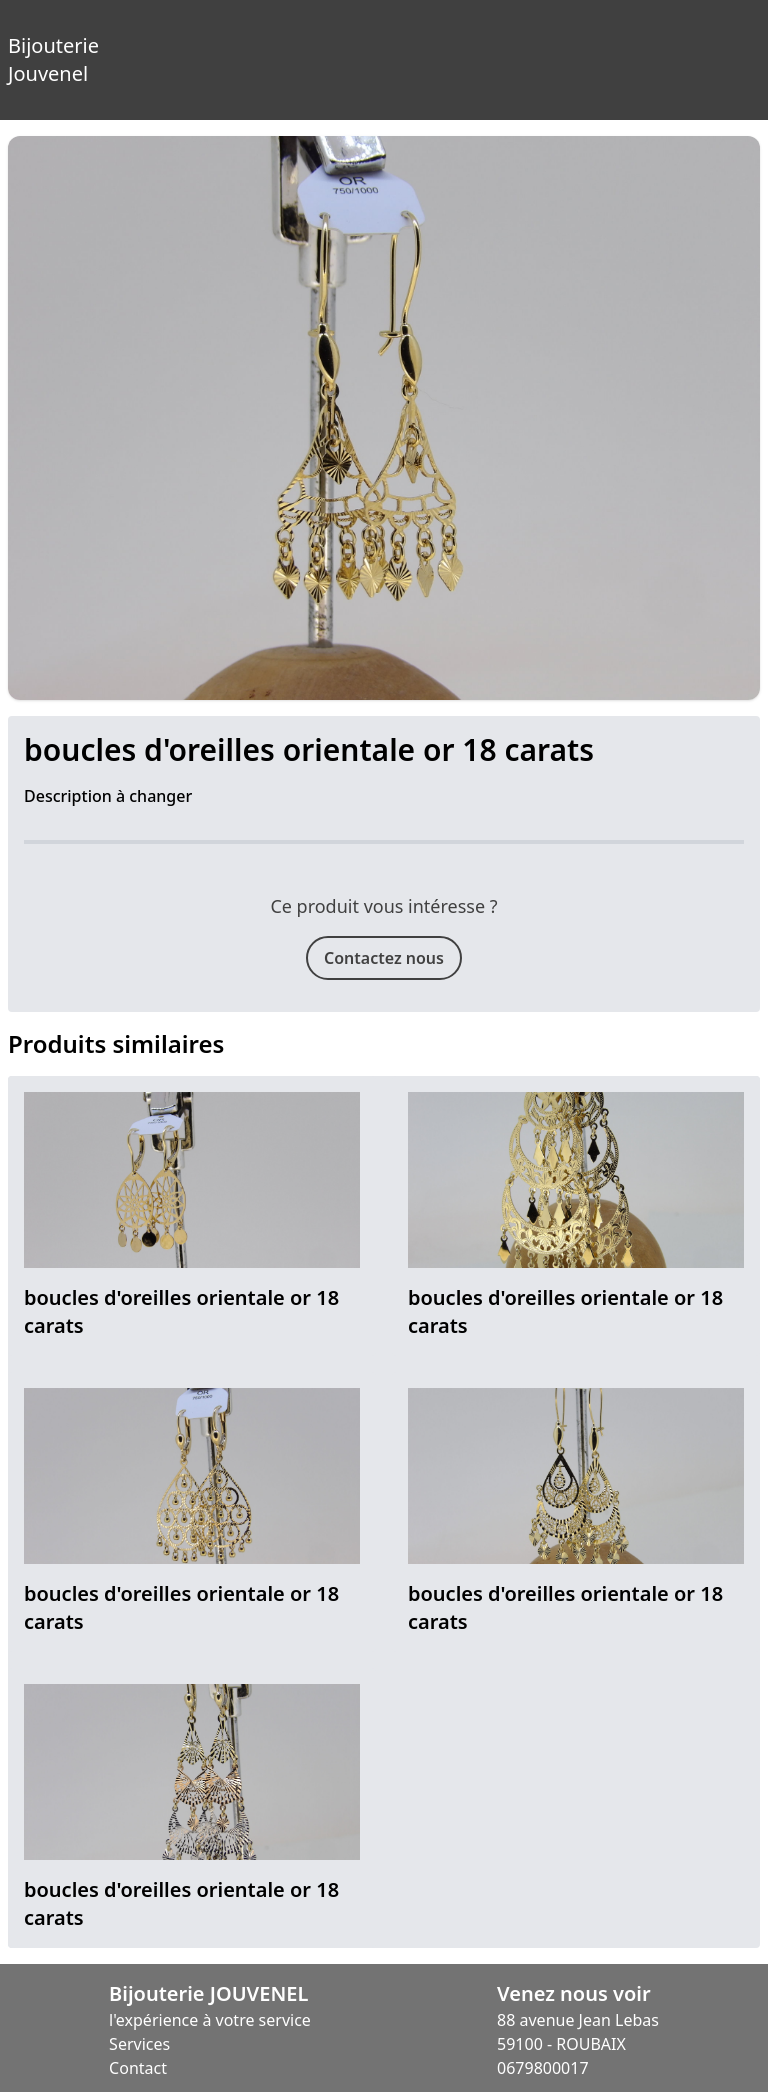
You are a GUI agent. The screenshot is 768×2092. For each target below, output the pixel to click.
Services (139, 2044)
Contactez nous (384, 958)
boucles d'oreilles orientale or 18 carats (181, 1311)
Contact (138, 2068)
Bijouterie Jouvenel (20, 44)
